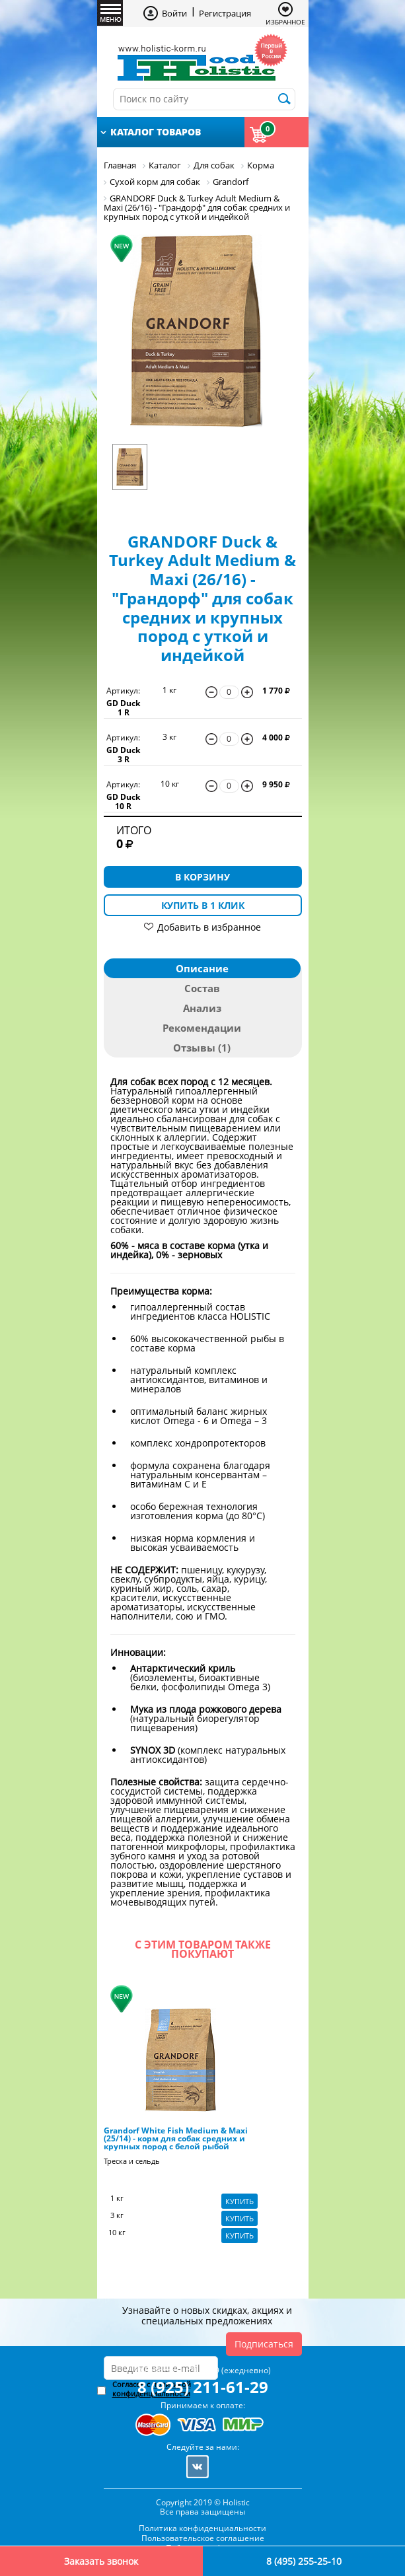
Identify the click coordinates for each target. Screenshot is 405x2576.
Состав (202, 988)
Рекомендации (202, 1027)
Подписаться (264, 2344)
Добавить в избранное (209, 927)
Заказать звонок (101, 2561)
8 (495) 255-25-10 (304, 2561)
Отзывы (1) (202, 1047)
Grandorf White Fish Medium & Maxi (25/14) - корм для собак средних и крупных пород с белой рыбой (176, 2139)
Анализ (202, 1008)
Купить (239, 2201)
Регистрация (225, 13)
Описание (202, 968)
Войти (174, 13)
